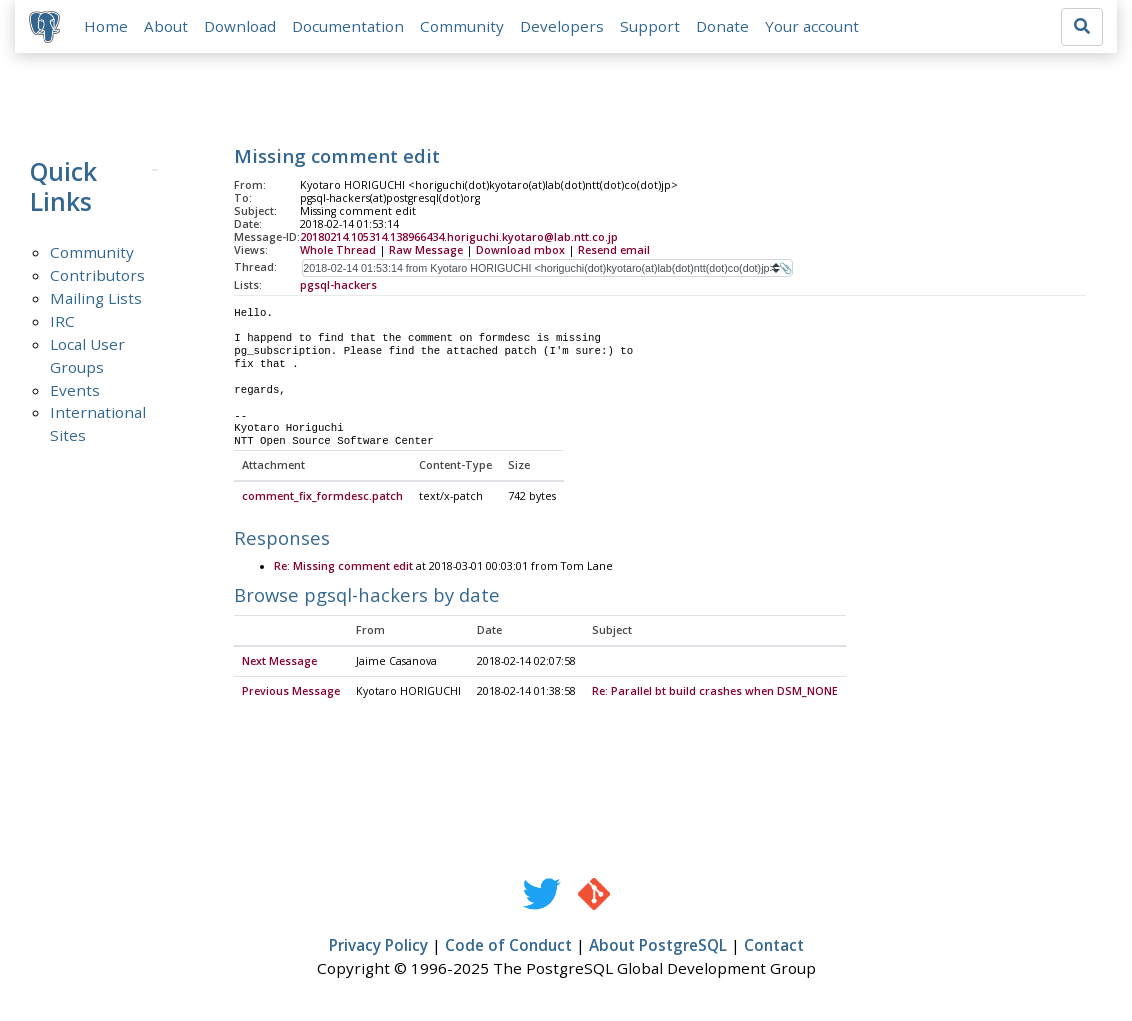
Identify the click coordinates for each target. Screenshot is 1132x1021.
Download (242, 27)
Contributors (97, 276)
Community (464, 27)
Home (108, 27)
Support (652, 27)
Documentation (350, 27)
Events (75, 391)
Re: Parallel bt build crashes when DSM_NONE (715, 693)
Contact (774, 947)
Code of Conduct (508, 947)
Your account (814, 27)
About (168, 27)
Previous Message (291, 693)
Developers (564, 27)
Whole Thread (338, 251)
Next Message (279, 663)
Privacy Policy (378, 947)
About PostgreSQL (658, 947)
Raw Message (426, 251)
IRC (62, 322)
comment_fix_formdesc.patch (322, 499)
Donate (724, 27)
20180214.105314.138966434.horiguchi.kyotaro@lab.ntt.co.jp (459, 239)
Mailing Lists (96, 299)
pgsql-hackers (338, 286)
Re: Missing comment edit (343, 569)
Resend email (614, 251)
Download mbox (520, 251)
